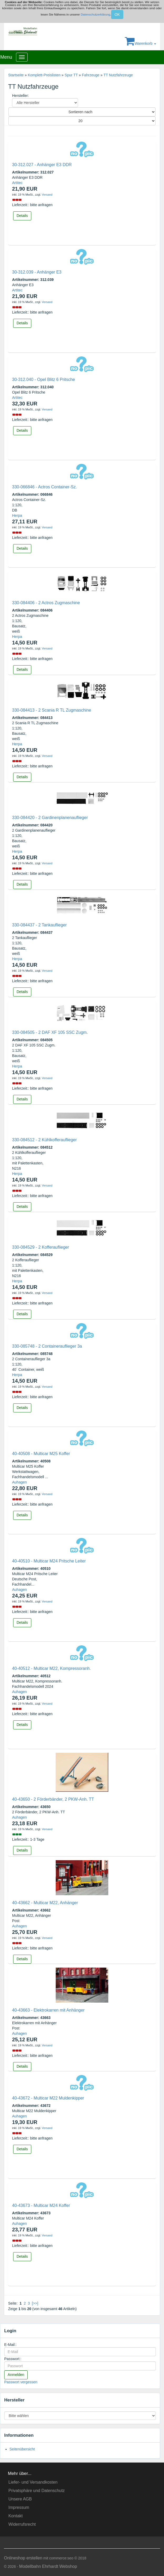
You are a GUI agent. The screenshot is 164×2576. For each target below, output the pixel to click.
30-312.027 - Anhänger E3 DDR (42, 164)
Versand (47, 194)
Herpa (17, 515)
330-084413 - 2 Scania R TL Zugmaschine (51, 710)
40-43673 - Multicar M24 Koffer (41, 2205)
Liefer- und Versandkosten (33, 2482)
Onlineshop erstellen (23, 2558)
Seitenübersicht (22, 2449)
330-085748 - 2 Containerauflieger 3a (47, 1346)
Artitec (17, 183)
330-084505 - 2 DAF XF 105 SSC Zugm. (50, 1032)
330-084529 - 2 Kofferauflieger (40, 1247)
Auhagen (19, 1482)
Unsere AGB (20, 2499)
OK (117, 14)
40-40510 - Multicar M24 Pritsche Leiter (49, 1561)
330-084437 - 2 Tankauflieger (39, 925)
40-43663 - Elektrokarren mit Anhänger (48, 2010)
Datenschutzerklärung (95, 14)
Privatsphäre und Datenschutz (36, 2490)
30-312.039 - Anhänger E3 (37, 272)
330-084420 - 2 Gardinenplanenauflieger (50, 817)
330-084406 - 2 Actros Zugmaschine (46, 602)
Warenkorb (140, 43)
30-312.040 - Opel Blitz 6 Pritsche (43, 379)
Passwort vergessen (20, 2382)
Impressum (18, 2507)
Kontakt (15, 2516)
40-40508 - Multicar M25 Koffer (41, 1453)
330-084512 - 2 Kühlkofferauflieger (44, 1140)
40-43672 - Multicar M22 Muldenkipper (48, 2098)
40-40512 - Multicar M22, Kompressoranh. (51, 1668)
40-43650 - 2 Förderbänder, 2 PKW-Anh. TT (53, 1799)
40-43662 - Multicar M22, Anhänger (45, 1902)
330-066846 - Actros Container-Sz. (44, 487)
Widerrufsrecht (22, 2524)
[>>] (35, 2303)
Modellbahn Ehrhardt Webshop (48, 2566)
